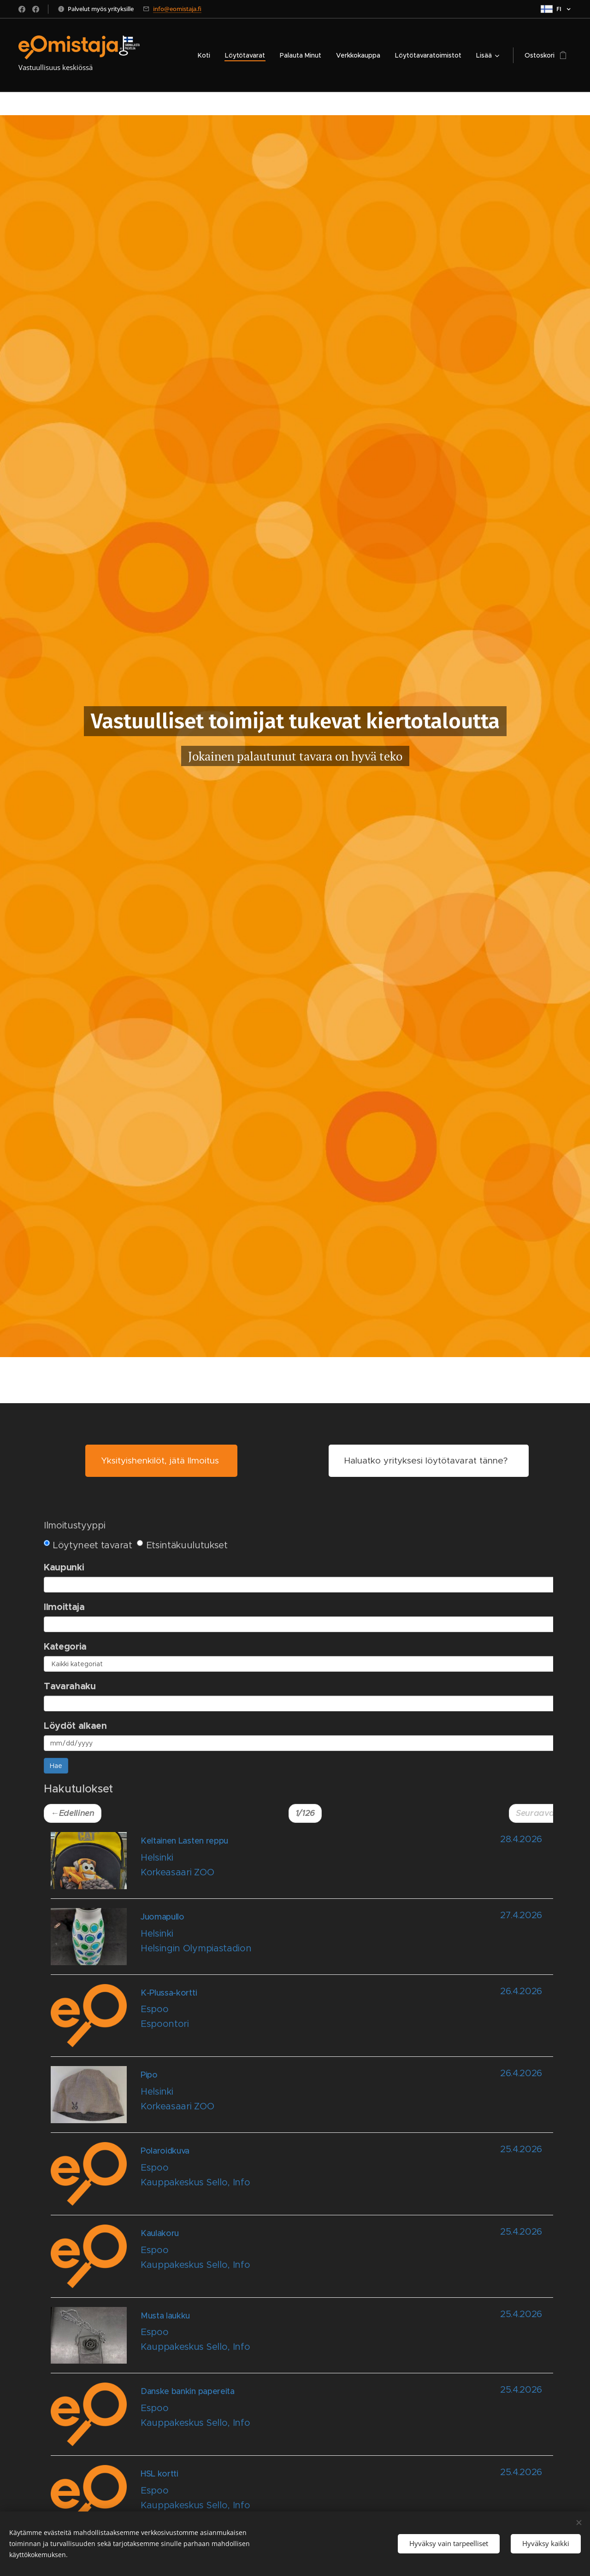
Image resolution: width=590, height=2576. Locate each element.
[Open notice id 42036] (313, 2020)
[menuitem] (206, 55)
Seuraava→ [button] (539, 1813)
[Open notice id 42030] (313, 2261)
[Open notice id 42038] (313, 1941)
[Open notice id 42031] (313, 2178)
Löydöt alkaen (75, 1726)
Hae (56, 1766)
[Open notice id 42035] (313, 2099)
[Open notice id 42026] (313, 2501)
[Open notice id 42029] (313, 2340)
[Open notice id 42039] (313, 1865)
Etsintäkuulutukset (182, 1545)
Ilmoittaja (64, 1607)
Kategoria (65, 1646)
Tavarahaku (70, 1686)
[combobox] (306, 1584)
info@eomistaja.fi (177, 9)
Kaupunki (64, 1567)
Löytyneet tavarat (88, 1545)
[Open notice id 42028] (313, 2419)
